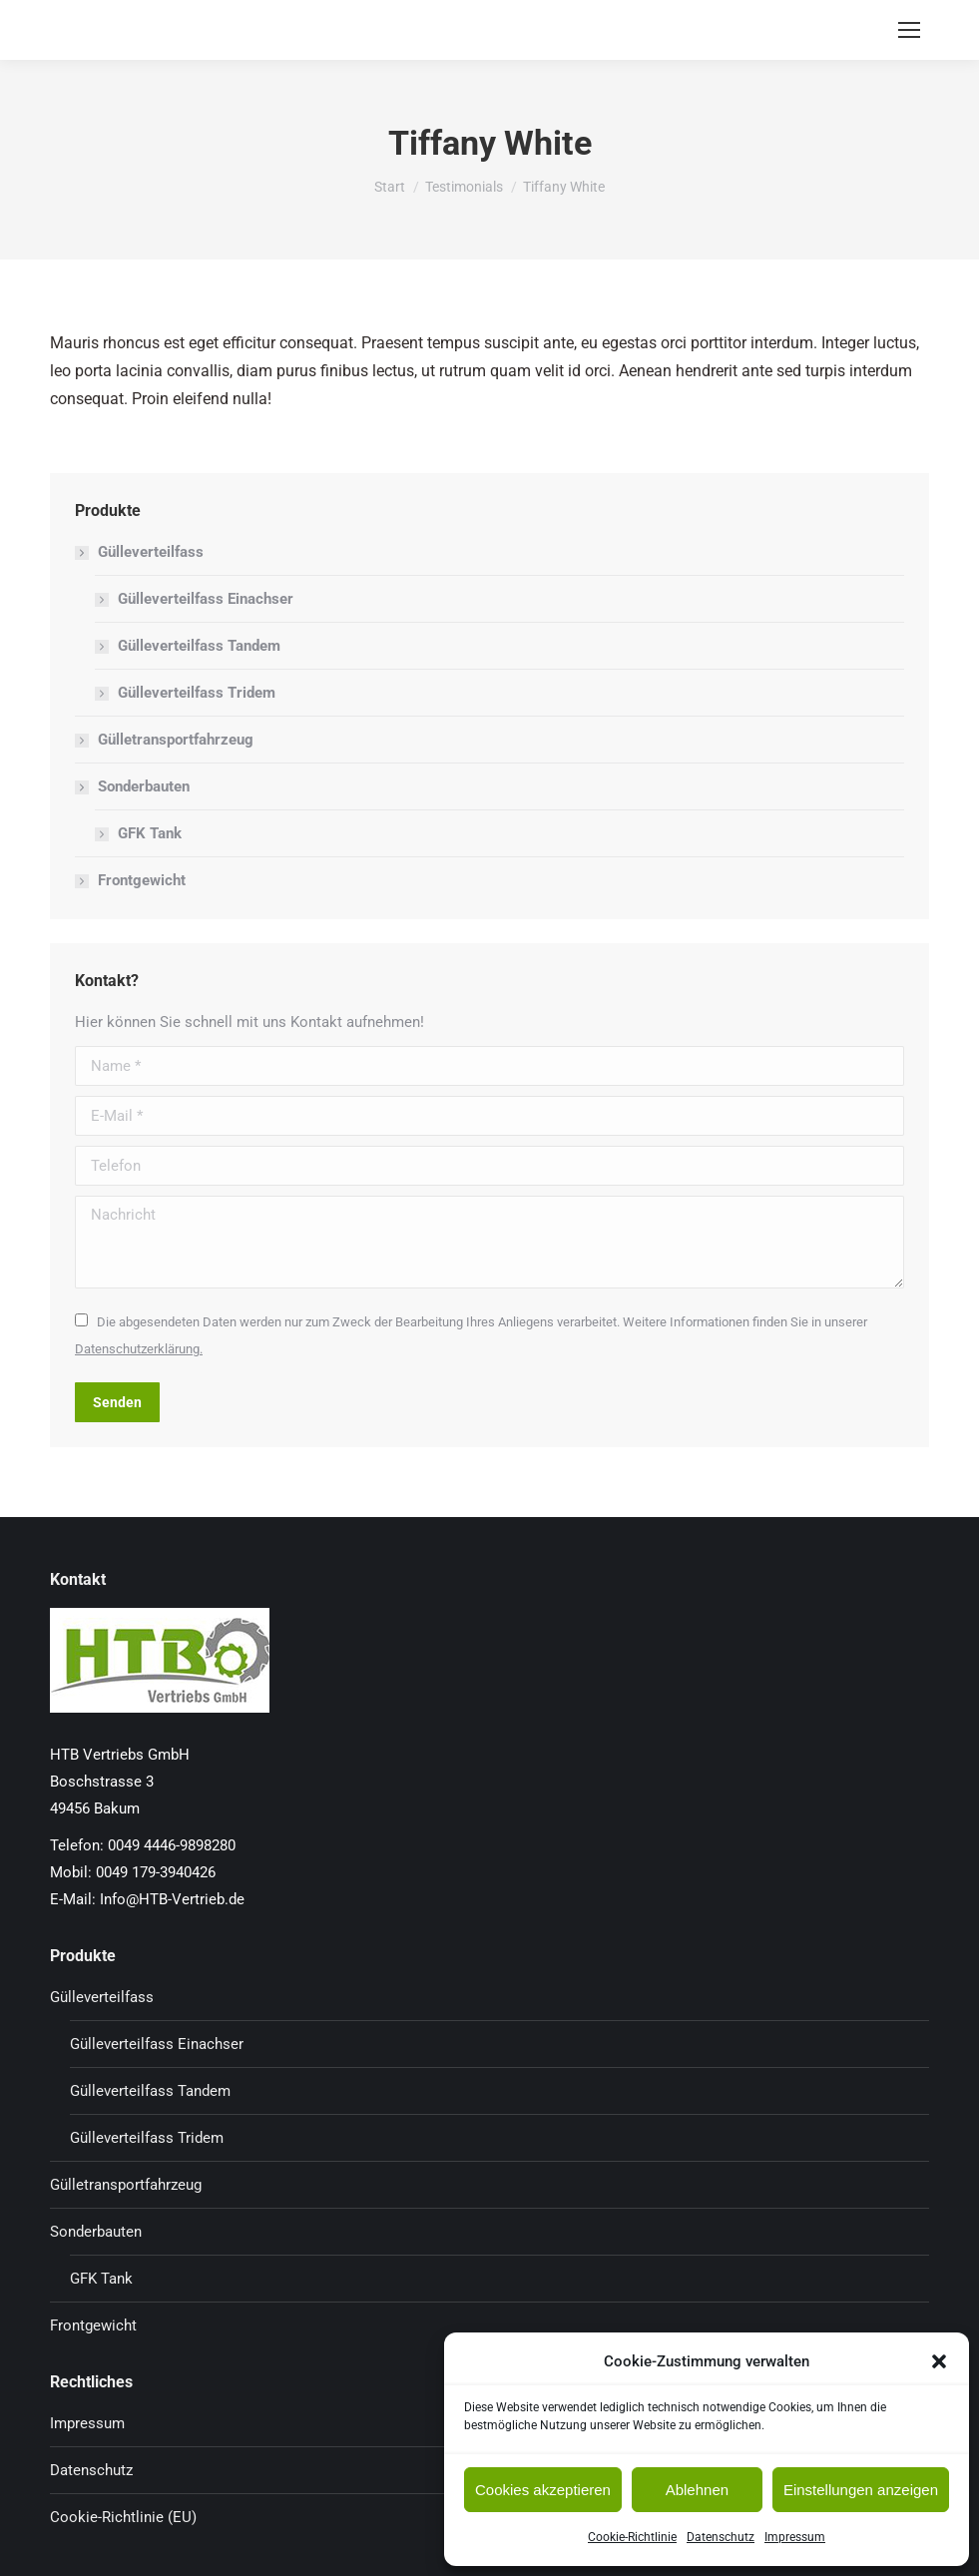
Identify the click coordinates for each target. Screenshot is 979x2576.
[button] (939, 2361)
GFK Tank (150, 833)
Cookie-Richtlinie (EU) (123, 2517)
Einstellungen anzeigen (860, 2489)
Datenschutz (720, 2537)
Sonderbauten (134, 786)
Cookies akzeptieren (543, 2489)
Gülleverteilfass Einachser (205, 599)
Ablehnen (697, 2489)
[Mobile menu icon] (909, 30)
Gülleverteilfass (141, 552)
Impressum (794, 2537)
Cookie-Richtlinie (632, 2537)
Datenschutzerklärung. (139, 1348)
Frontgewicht (142, 880)
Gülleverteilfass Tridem (196, 693)
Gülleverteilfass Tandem (199, 646)
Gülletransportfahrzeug (175, 740)
